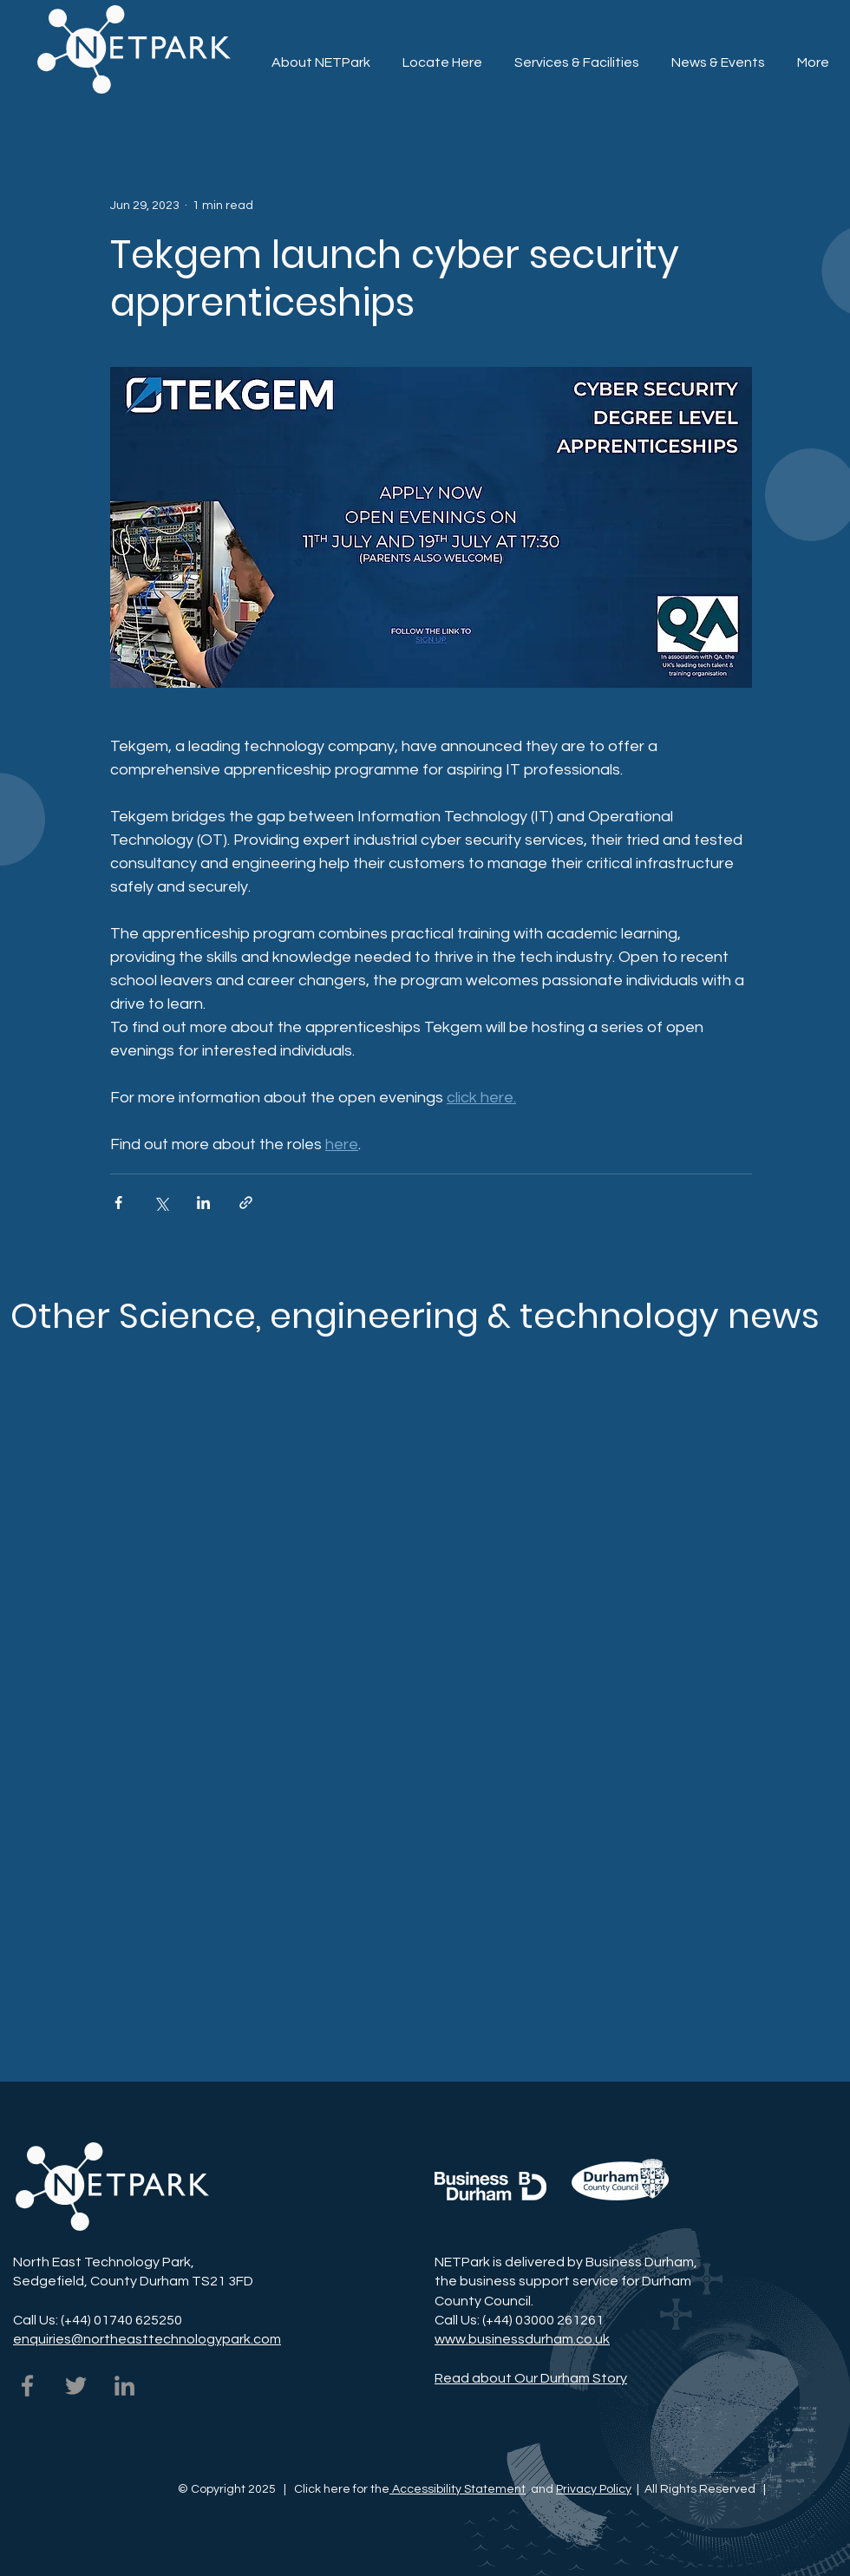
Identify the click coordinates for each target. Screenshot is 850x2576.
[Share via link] (246, 1202)
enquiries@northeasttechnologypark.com (147, 2339)
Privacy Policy (593, 2489)
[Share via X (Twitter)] (161, 1202)
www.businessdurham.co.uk (522, 2339)
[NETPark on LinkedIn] (124, 2385)
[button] (576, 54)
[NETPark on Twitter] (76, 2385)
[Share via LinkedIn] (203, 1202)
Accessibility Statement (457, 2489)
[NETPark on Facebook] (27, 2385)
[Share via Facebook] (118, 1202)
